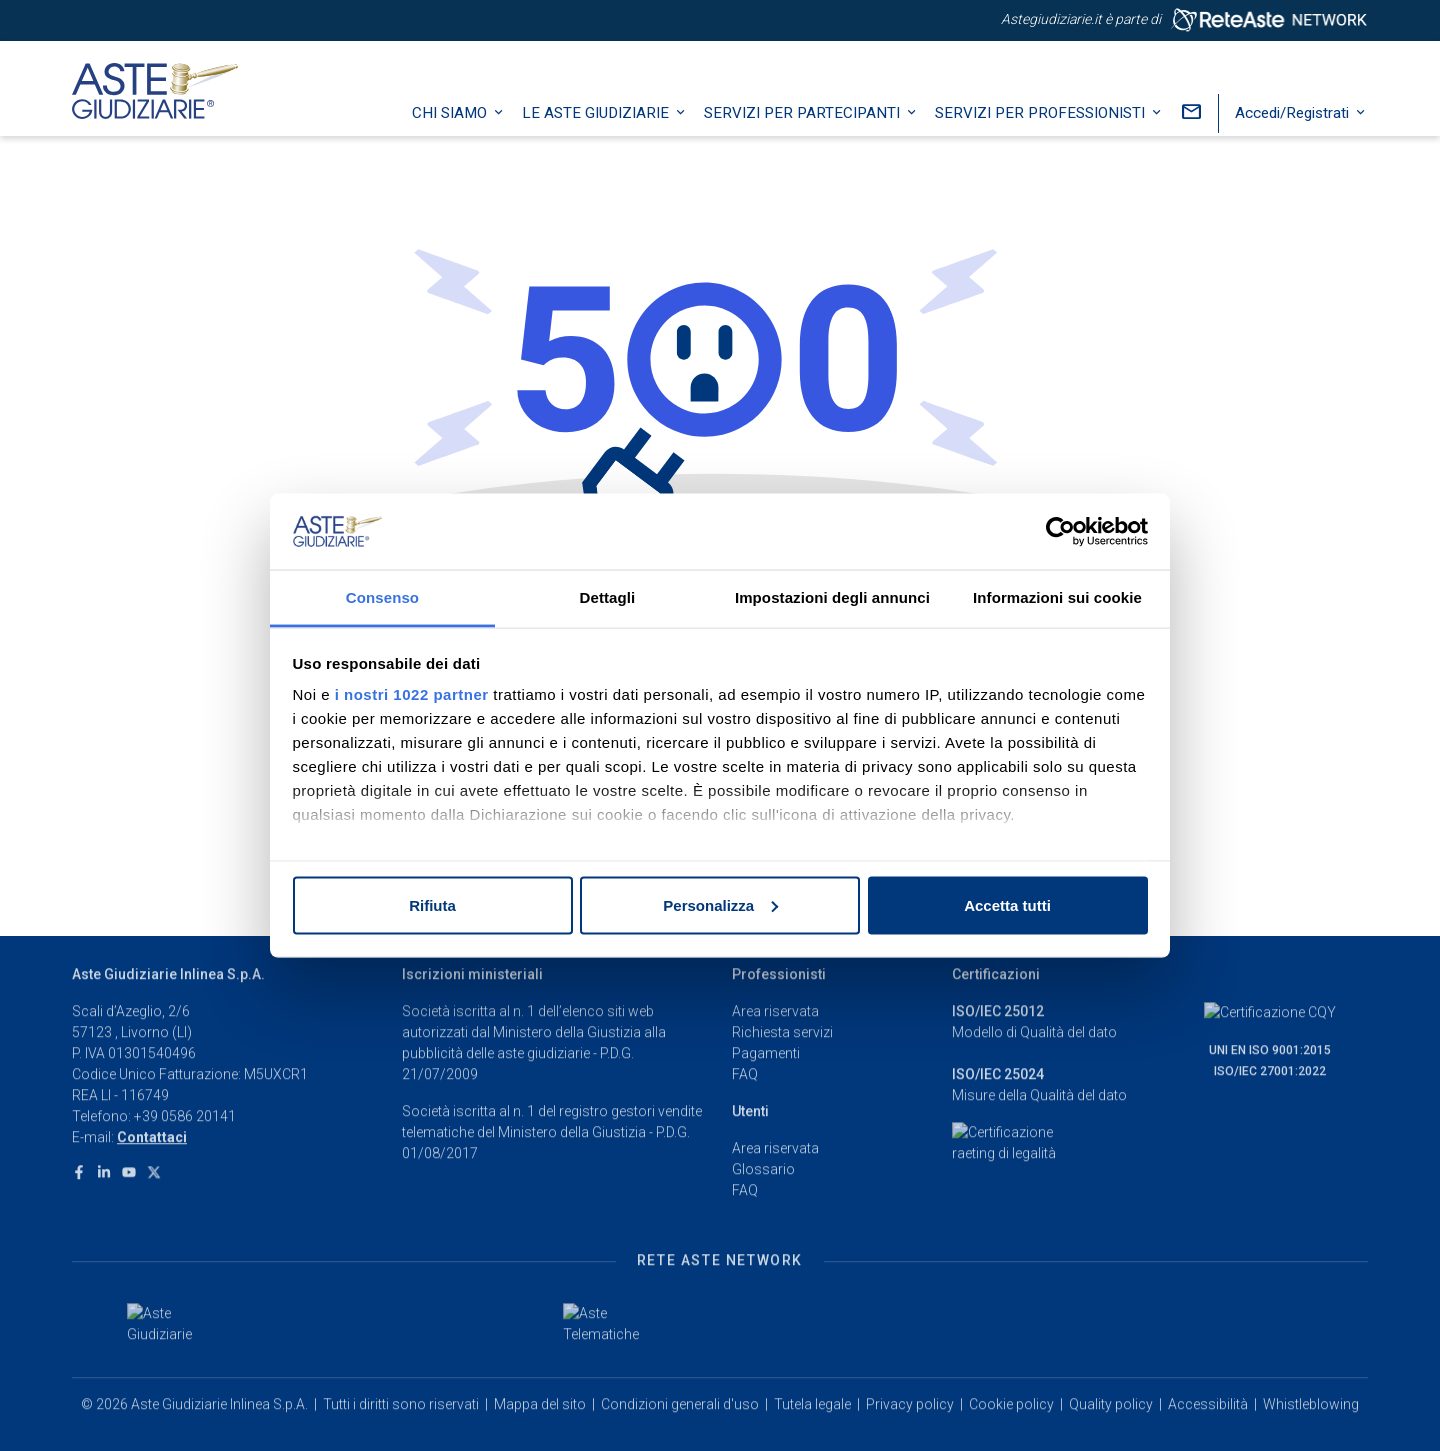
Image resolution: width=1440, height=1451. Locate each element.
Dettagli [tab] (608, 597)
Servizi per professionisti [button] (1042, 135)
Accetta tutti (1007, 904)
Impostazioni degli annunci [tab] (832, 597)
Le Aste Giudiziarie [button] (597, 135)
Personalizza (720, 904)
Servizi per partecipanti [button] (804, 135)
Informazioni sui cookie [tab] (1057, 597)
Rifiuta (432, 904)
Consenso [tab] (382, 597)
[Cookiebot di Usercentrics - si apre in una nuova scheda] (1060, 532)
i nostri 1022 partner (412, 694)
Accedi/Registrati (1294, 135)
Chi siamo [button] (451, 135)
